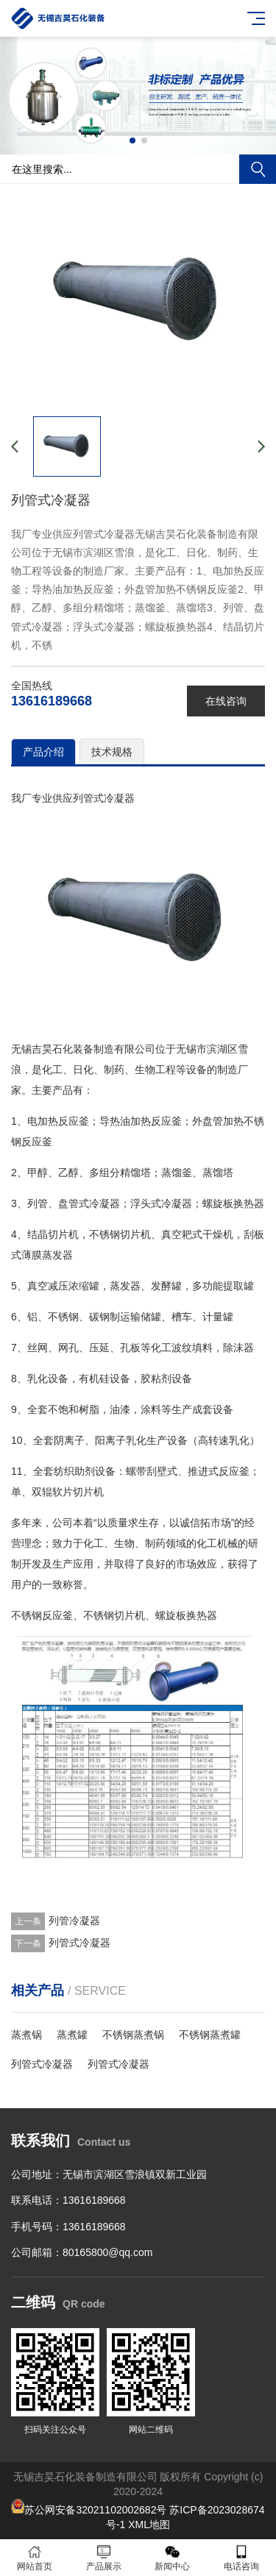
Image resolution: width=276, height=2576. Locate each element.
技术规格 (111, 752)
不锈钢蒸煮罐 (210, 2034)
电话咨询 (241, 2558)
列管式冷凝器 (79, 1943)
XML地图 (149, 2524)
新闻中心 (173, 2558)
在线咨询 (226, 701)
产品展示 (103, 2558)
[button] (132, 140)
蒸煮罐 (72, 2034)
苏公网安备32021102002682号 (95, 2510)
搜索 (257, 169)
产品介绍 (43, 752)
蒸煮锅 (26, 2034)
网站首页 (34, 2558)
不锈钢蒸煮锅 (133, 2034)
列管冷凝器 (74, 1920)
